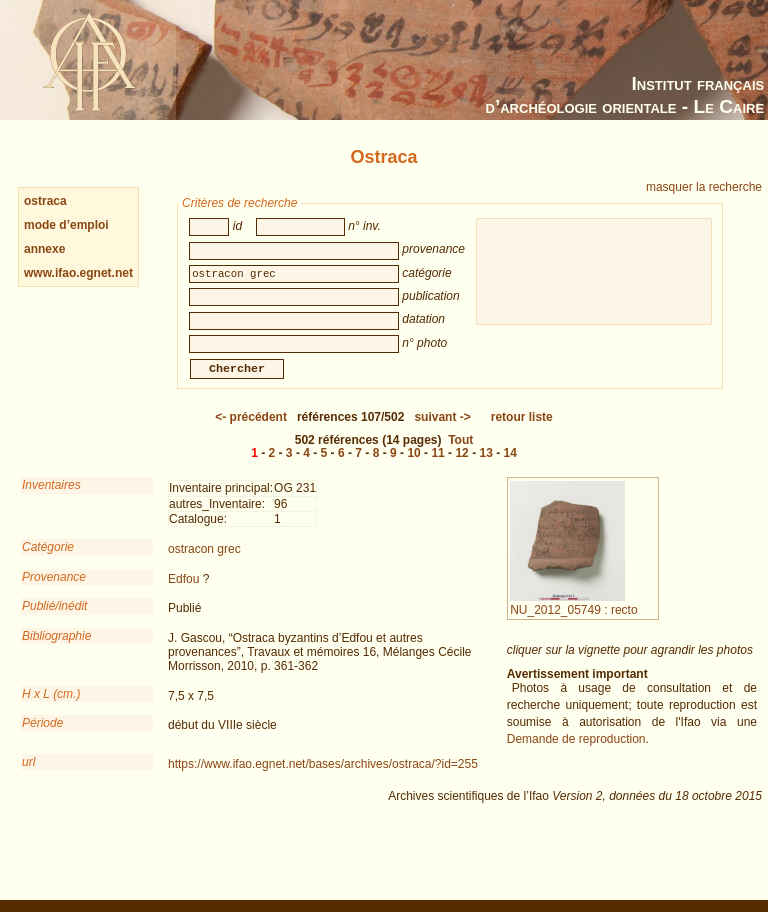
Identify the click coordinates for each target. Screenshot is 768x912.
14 (510, 467)
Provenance (54, 591)
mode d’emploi (66, 225)
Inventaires (51, 499)
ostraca (45, 201)
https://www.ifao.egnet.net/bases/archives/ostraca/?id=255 (323, 778)
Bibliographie (56, 650)
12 (461, 467)
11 (437, 467)
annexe (44, 249)
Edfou (183, 593)
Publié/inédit (54, 620)
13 (485, 467)
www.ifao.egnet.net (78, 273)
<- (251, 431)
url (28, 776)
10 (413, 467)
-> (442, 431)
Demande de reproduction (576, 753)
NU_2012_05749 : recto (573, 617)
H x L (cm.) (51, 708)
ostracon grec (204, 563)
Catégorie (48, 561)
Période (42, 737)
